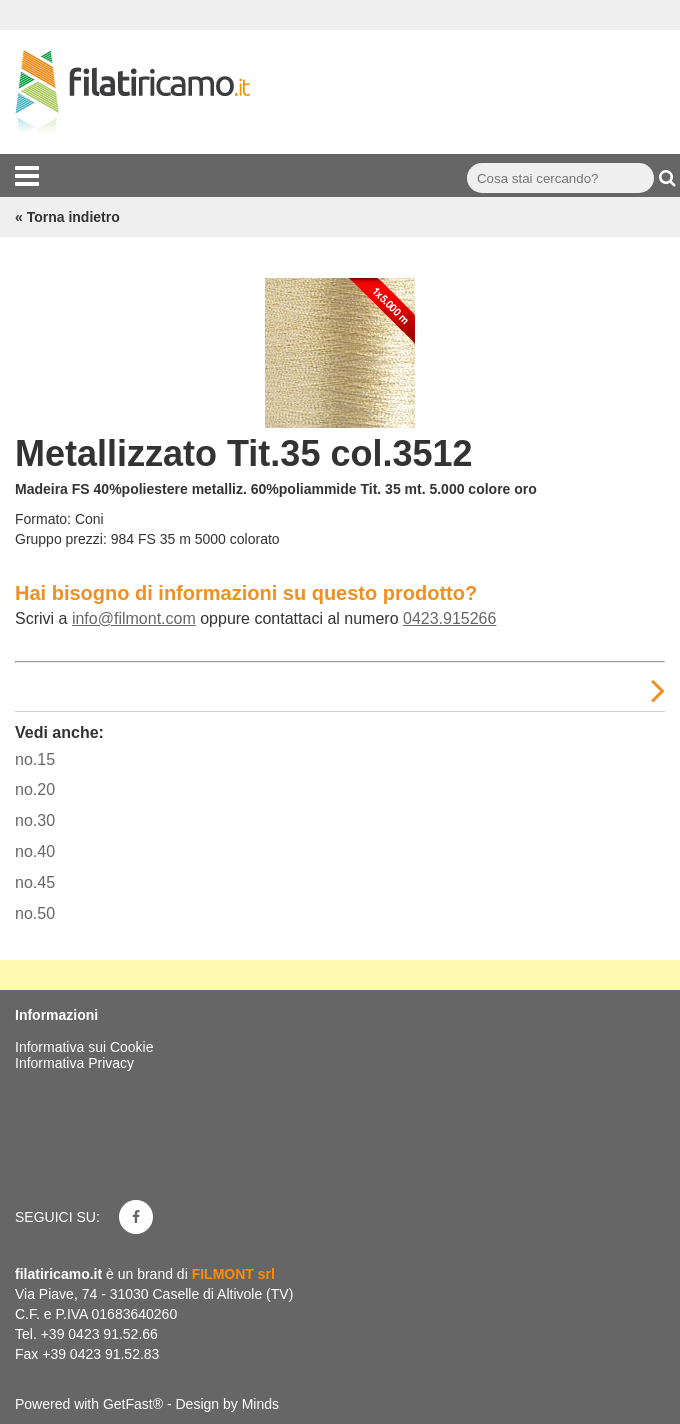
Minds (260, 1404)
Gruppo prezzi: (61, 539)
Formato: (43, 519)
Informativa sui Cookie (84, 1047)
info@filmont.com (134, 618)
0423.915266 (449, 618)
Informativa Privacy (74, 1063)
